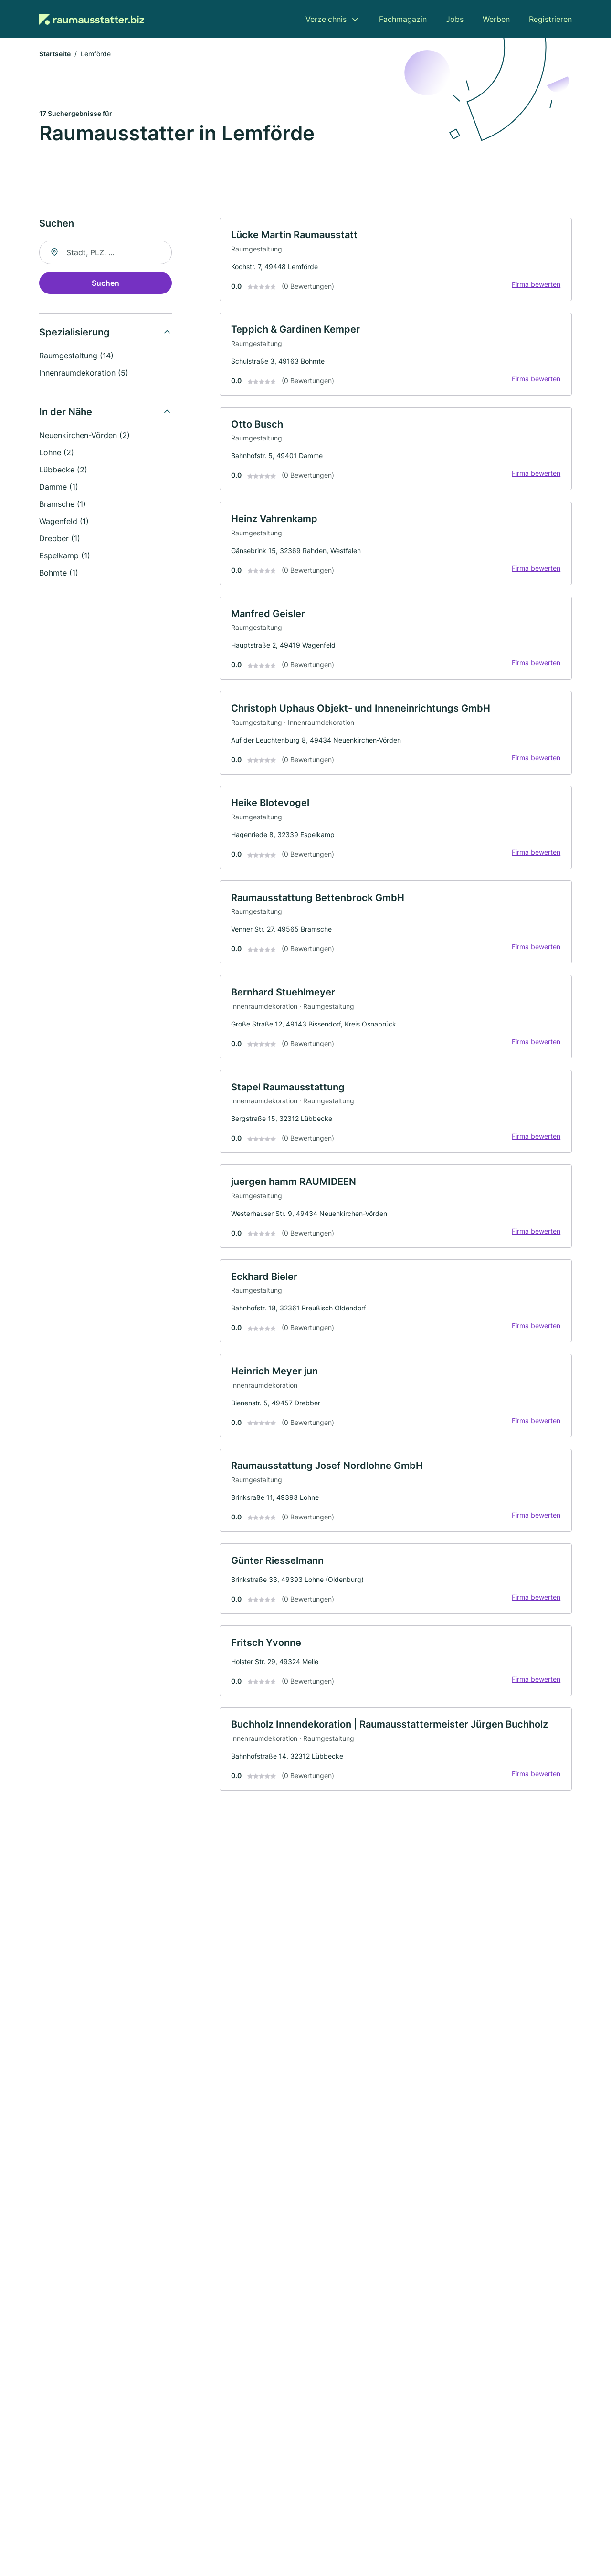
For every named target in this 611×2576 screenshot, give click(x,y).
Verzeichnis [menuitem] (326, 19)
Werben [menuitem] (496, 19)
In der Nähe (65, 413)
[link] (396, 261)
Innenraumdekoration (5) (83, 373)
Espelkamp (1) (64, 556)
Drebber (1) (59, 539)
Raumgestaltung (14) (76, 356)
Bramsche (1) (62, 505)
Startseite (55, 55)
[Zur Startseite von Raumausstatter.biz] (91, 19)
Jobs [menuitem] (455, 19)
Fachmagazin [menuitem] (403, 19)
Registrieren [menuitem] (550, 19)
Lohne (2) (56, 453)
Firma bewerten (535, 285)
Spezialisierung (74, 333)
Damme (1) (58, 487)
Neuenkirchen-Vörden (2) (84, 436)
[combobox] (105, 253)
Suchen (105, 284)
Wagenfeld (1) (64, 522)
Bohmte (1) (58, 573)
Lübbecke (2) (63, 470)
